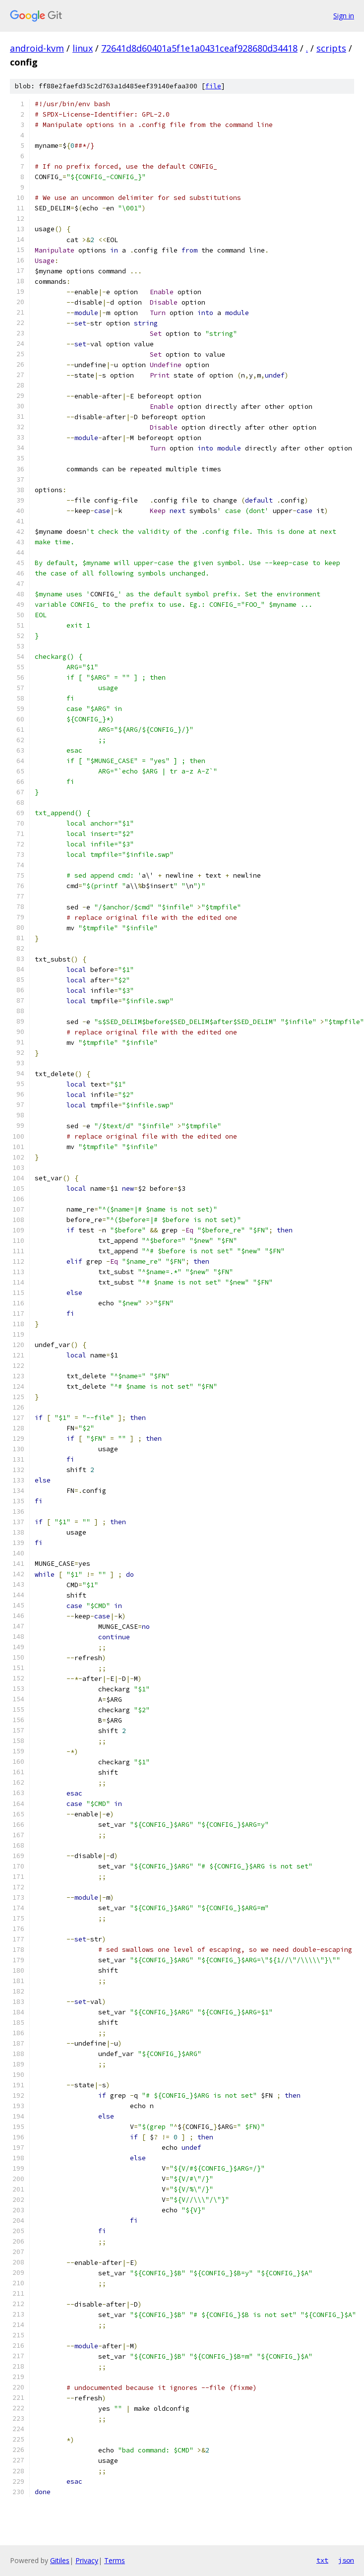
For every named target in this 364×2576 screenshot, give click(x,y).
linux (82, 48)
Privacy (86, 2560)
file (213, 86)
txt (322, 2560)
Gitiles (59, 2560)
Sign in (343, 15)
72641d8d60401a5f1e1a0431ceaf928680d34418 (199, 48)
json (346, 2560)
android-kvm (37, 48)
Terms (114, 2560)
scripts (331, 48)
